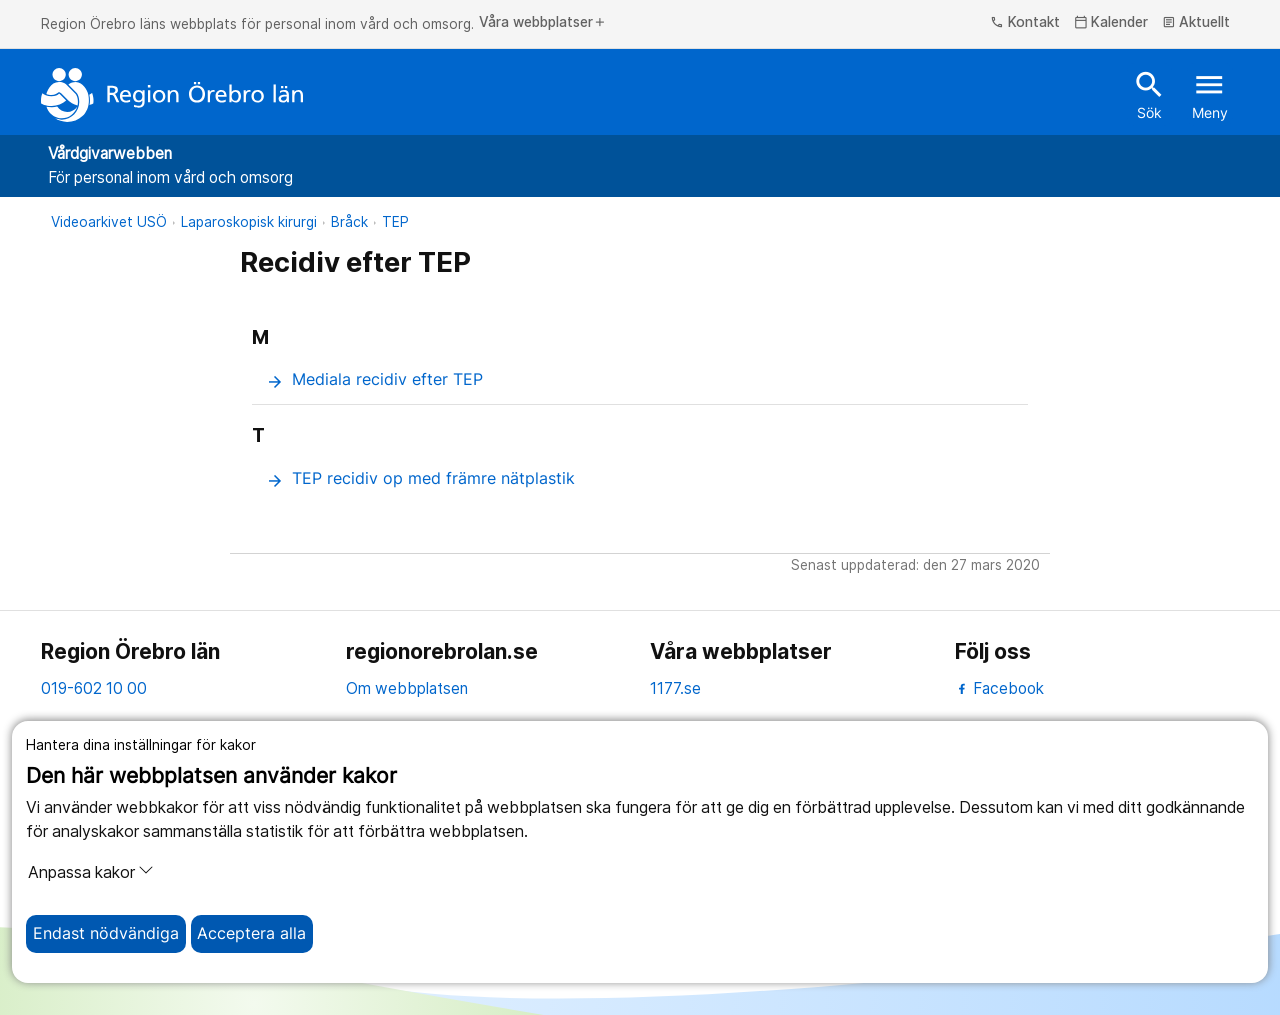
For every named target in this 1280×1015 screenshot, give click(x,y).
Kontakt (1025, 23)
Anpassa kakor (91, 872)
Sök (1149, 94)
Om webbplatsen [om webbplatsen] (407, 688)
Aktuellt (1196, 23)
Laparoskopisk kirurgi (249, 222)
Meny (1210, 94)
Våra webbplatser (543, 23)
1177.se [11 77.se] (675, 688)
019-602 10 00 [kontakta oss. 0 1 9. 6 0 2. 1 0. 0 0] (94, 688)
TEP (395, 222)
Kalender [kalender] (1111, 23)
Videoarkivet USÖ (109, 222)
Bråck (349, 222)
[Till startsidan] (172, 95)
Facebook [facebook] (999, 688)
